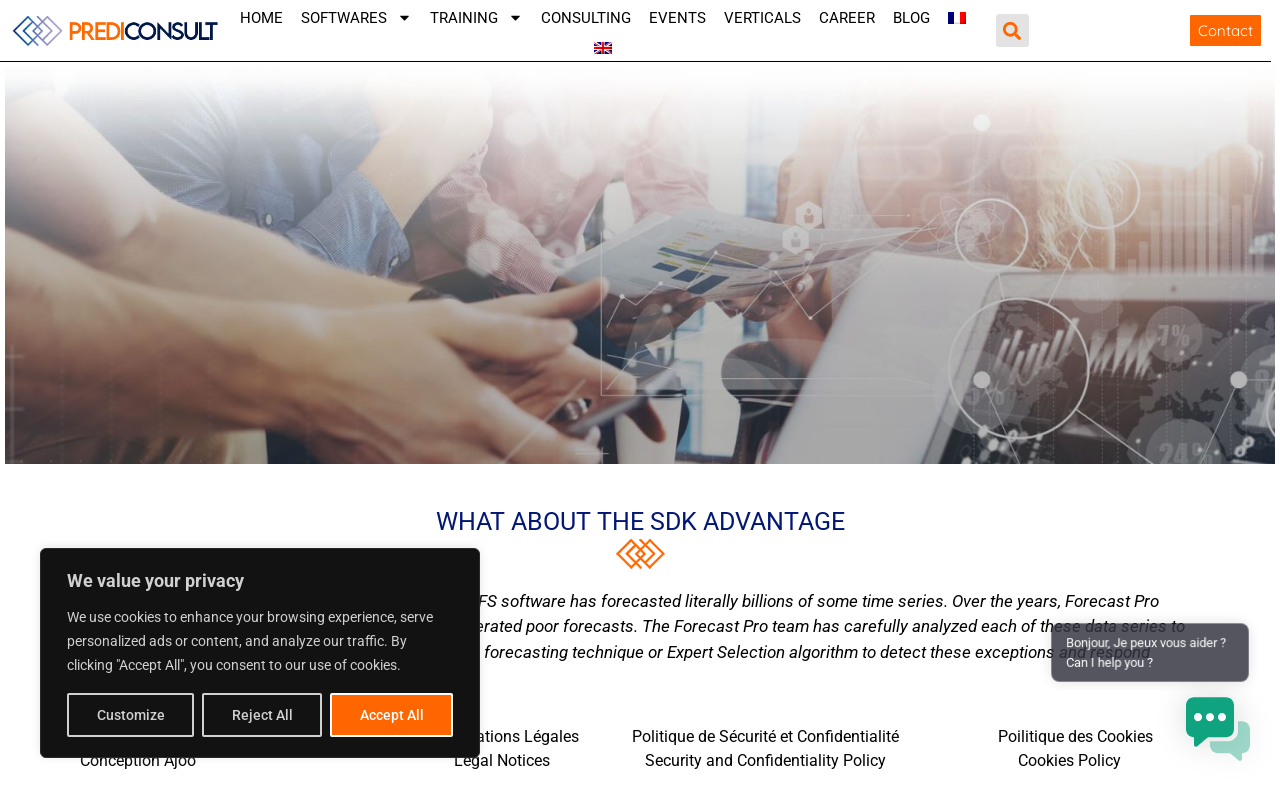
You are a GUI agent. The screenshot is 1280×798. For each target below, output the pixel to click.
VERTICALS (762, 18)
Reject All (262, 715)
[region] (260, 653)
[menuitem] (957, 18)
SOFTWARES (356, 18)
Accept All (392, 715)
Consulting (586, 18)
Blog (911, 18)
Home (261, 18)
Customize (131, 715)
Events (677, 18)
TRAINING (476, 18)
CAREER (847, 18)
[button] (1012, 30)
